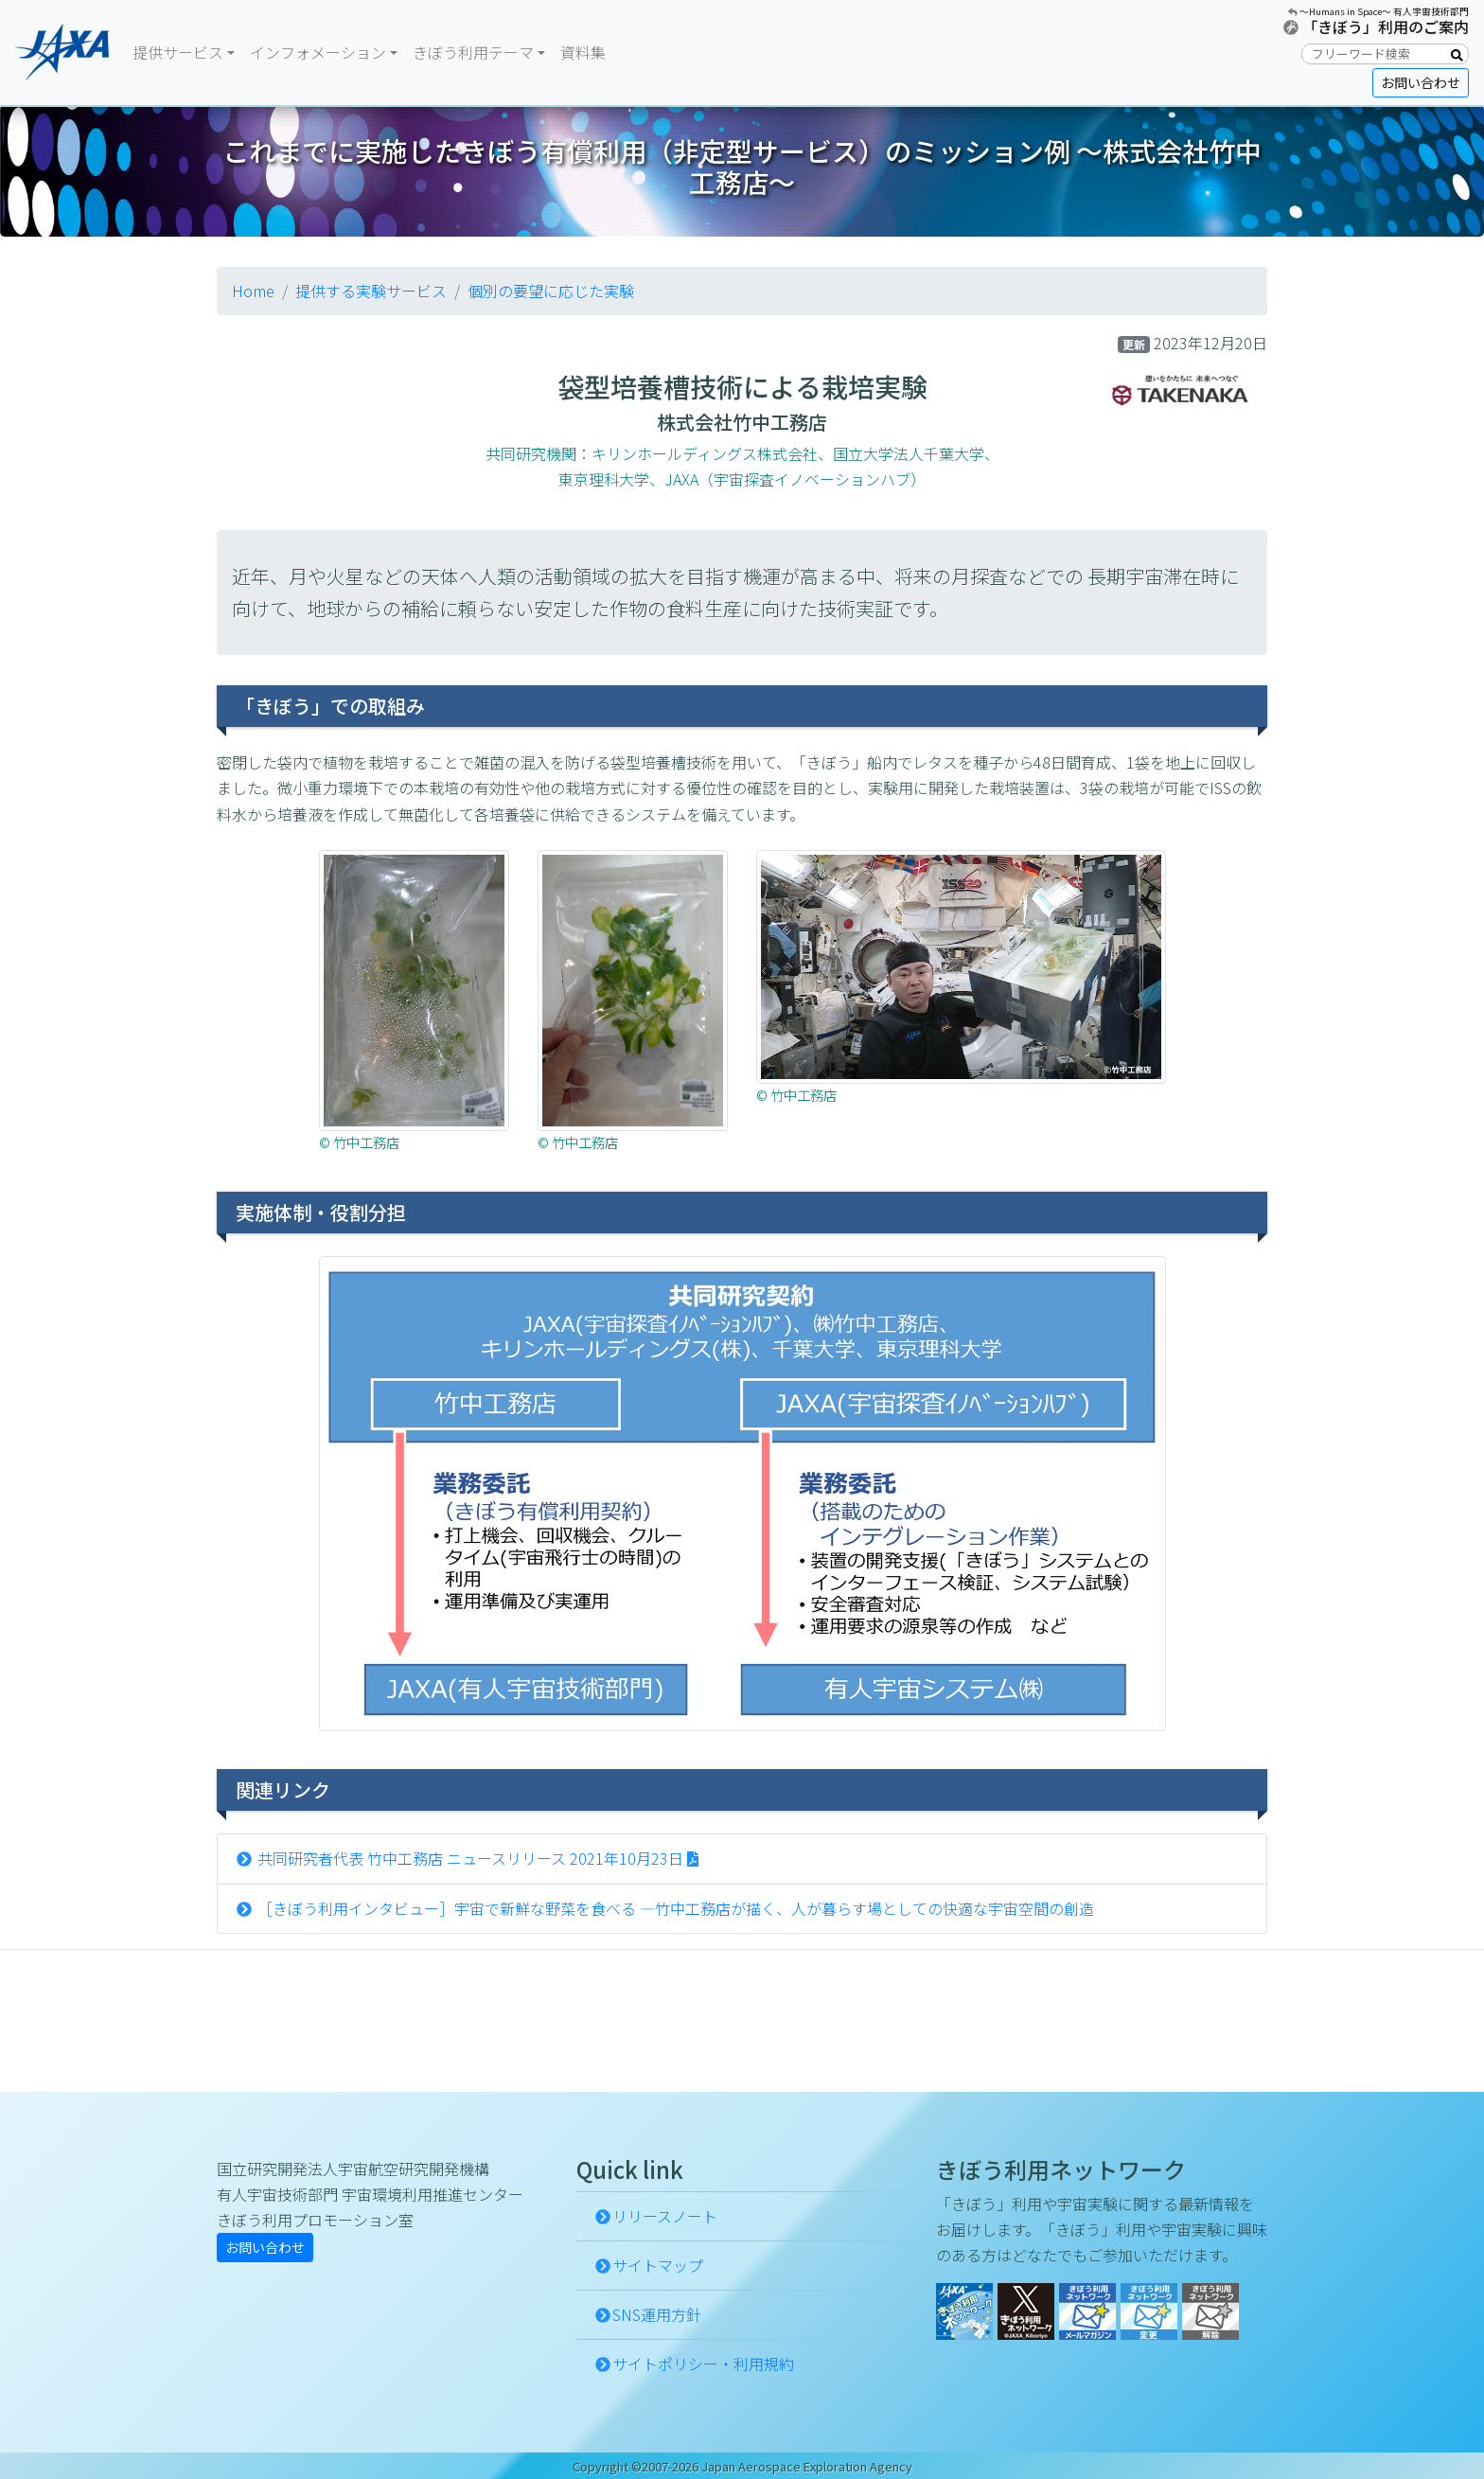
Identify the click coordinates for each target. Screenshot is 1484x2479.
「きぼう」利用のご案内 (1385, 26)
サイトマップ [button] (657, 2265)
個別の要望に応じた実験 (551, 290)
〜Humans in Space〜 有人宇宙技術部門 (1384, 11)
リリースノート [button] (664, 2216)
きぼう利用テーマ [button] (473, 52)
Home (253, 290)
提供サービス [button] (177, 52)
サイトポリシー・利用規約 (703, 2363)
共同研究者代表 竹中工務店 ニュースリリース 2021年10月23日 (470, 1858)
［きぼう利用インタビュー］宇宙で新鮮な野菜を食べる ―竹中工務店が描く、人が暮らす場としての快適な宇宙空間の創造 (674, 1908)
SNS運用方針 (656, 2314)
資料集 (583, 52)
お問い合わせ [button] (1420, 82)
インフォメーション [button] (318, 52)
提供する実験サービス (371, 290)
